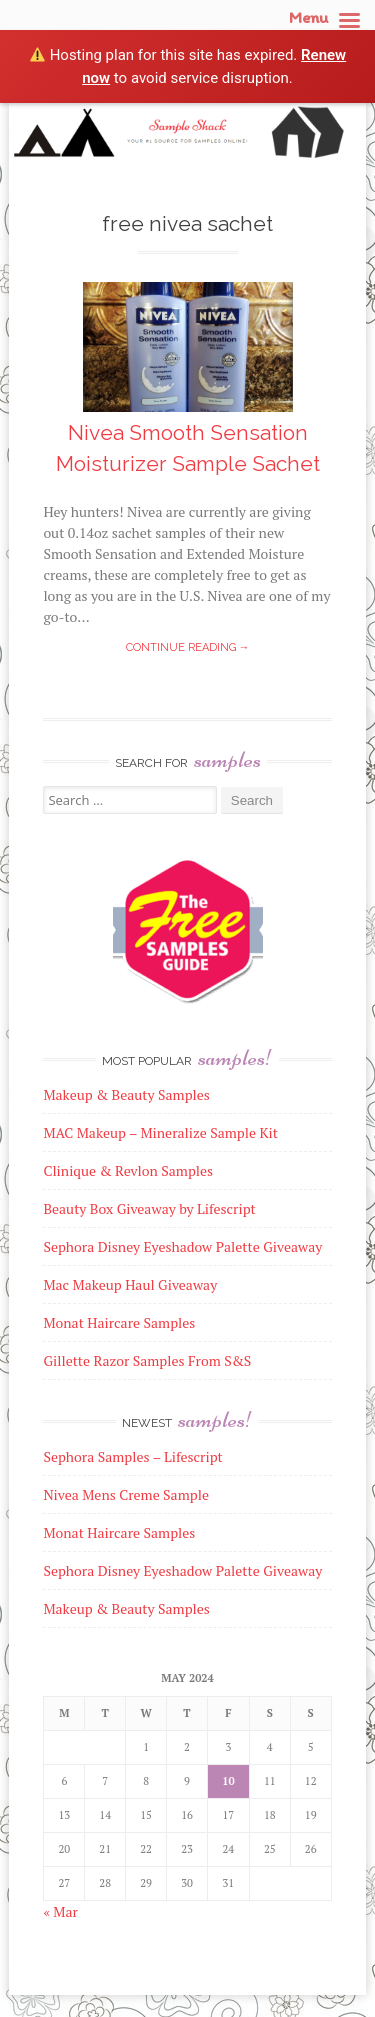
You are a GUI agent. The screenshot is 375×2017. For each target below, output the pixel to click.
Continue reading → (188, 647)
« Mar (60, 1911)
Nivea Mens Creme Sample (126, 1494)
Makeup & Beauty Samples (126, 1608)
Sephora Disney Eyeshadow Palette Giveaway (182, 1570)
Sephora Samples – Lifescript (132, 1456)
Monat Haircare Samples (119, 1532)
